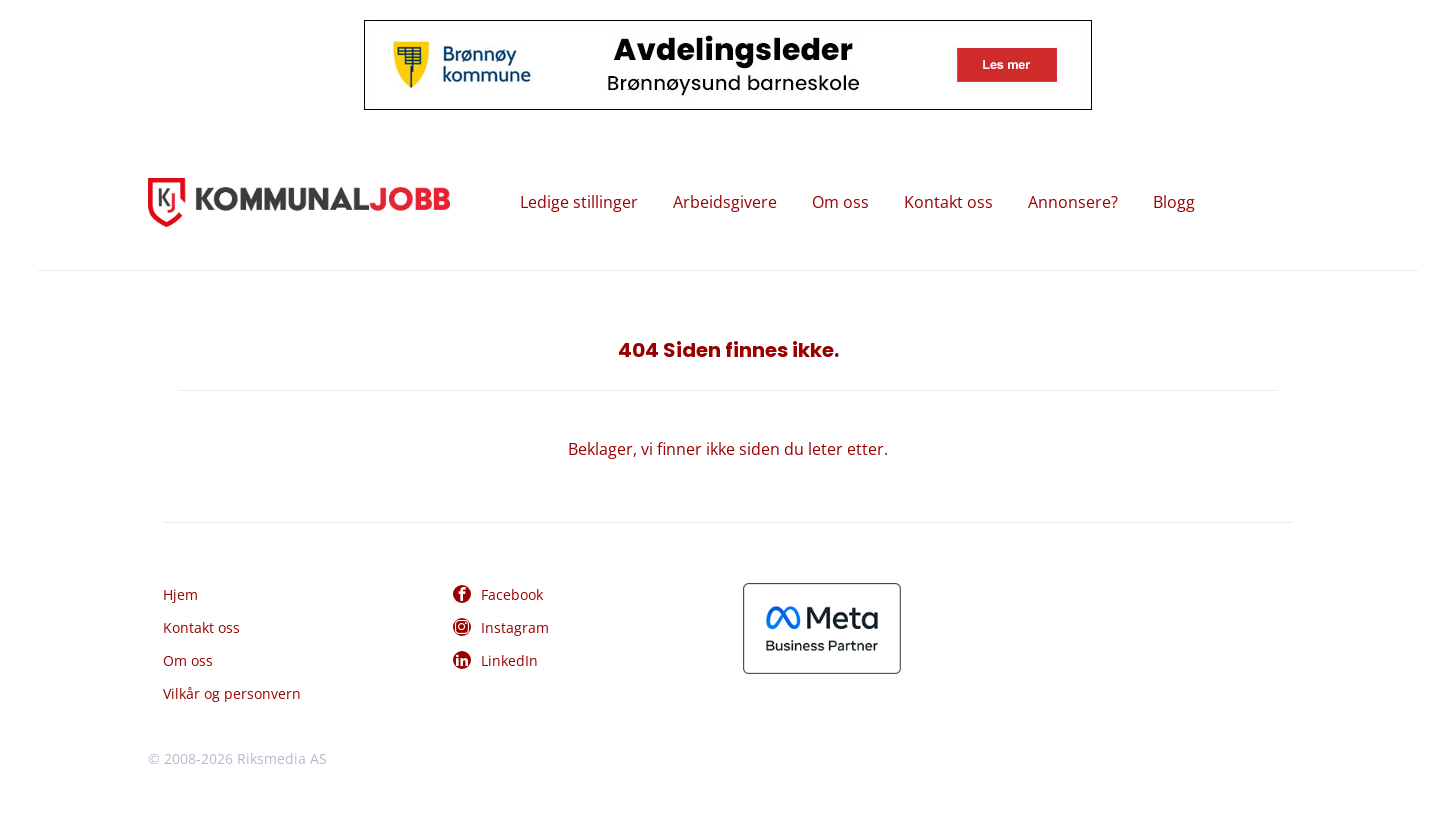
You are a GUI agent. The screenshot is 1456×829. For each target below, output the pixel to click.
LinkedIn (509, 660)
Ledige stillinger (579, 202)
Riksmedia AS (282, 758)
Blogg (1174, 202)
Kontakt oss (948, 202)
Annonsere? (1073, 202)
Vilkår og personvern (232, 693)
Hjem (180, 594)
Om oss (840, 202)
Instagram (515, 627)
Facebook (512, 594)
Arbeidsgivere (725, 202)
